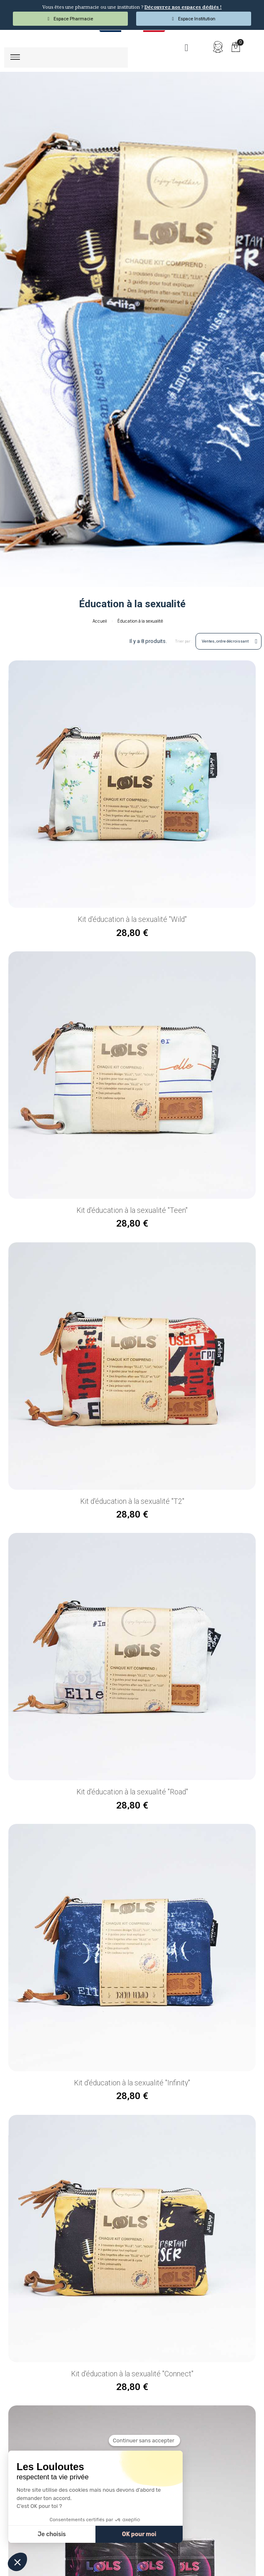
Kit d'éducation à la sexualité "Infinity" (132, 2082)
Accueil (100, 620)
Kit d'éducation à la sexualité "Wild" (132, 919)
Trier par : (183, 640)
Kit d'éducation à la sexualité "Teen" (132, 1210)
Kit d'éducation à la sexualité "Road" (132, 1791)
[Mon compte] (218, 47)
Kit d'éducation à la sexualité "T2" (132, 1500)
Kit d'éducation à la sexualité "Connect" (132, 2373)
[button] (186, 48)
